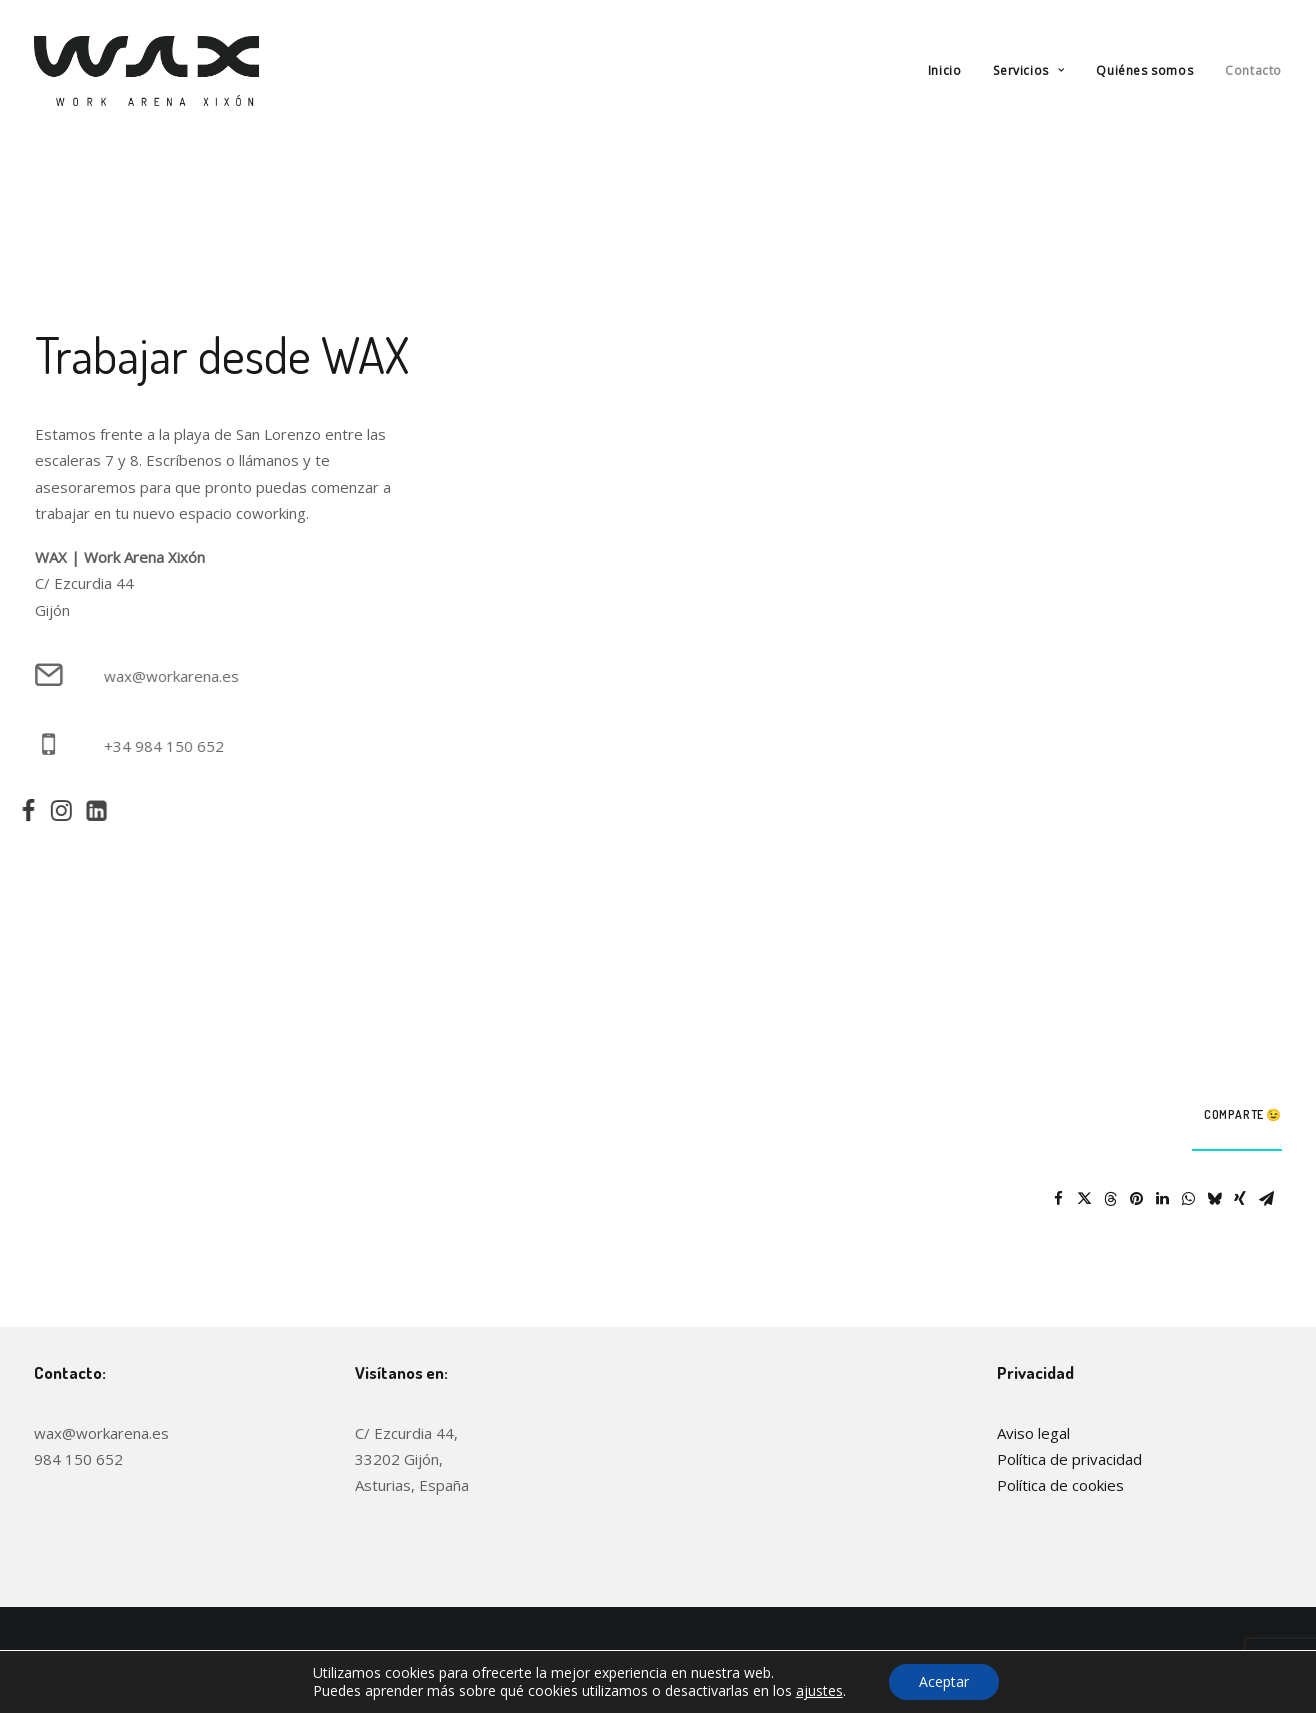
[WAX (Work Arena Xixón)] (146, 71)
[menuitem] (952, 71)
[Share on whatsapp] (1188, 1199)
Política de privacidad (1069, 1459)
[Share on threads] (1110, 1199)
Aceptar (944, 1681)
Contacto (1253, 70)
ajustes (819, 1691)
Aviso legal (1033, 1433)
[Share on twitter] (1084, 1199)
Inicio (945, 70)
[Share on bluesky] (1214, 1199)
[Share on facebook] (1058, 1199)
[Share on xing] (1240, 1199)
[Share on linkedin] (1162, 1199)
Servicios (1028, 70)
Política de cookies (1060, 1485)
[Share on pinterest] (1136, 1199)
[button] (18, 815)
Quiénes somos (1144, 70)
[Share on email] (1266, 1199)
